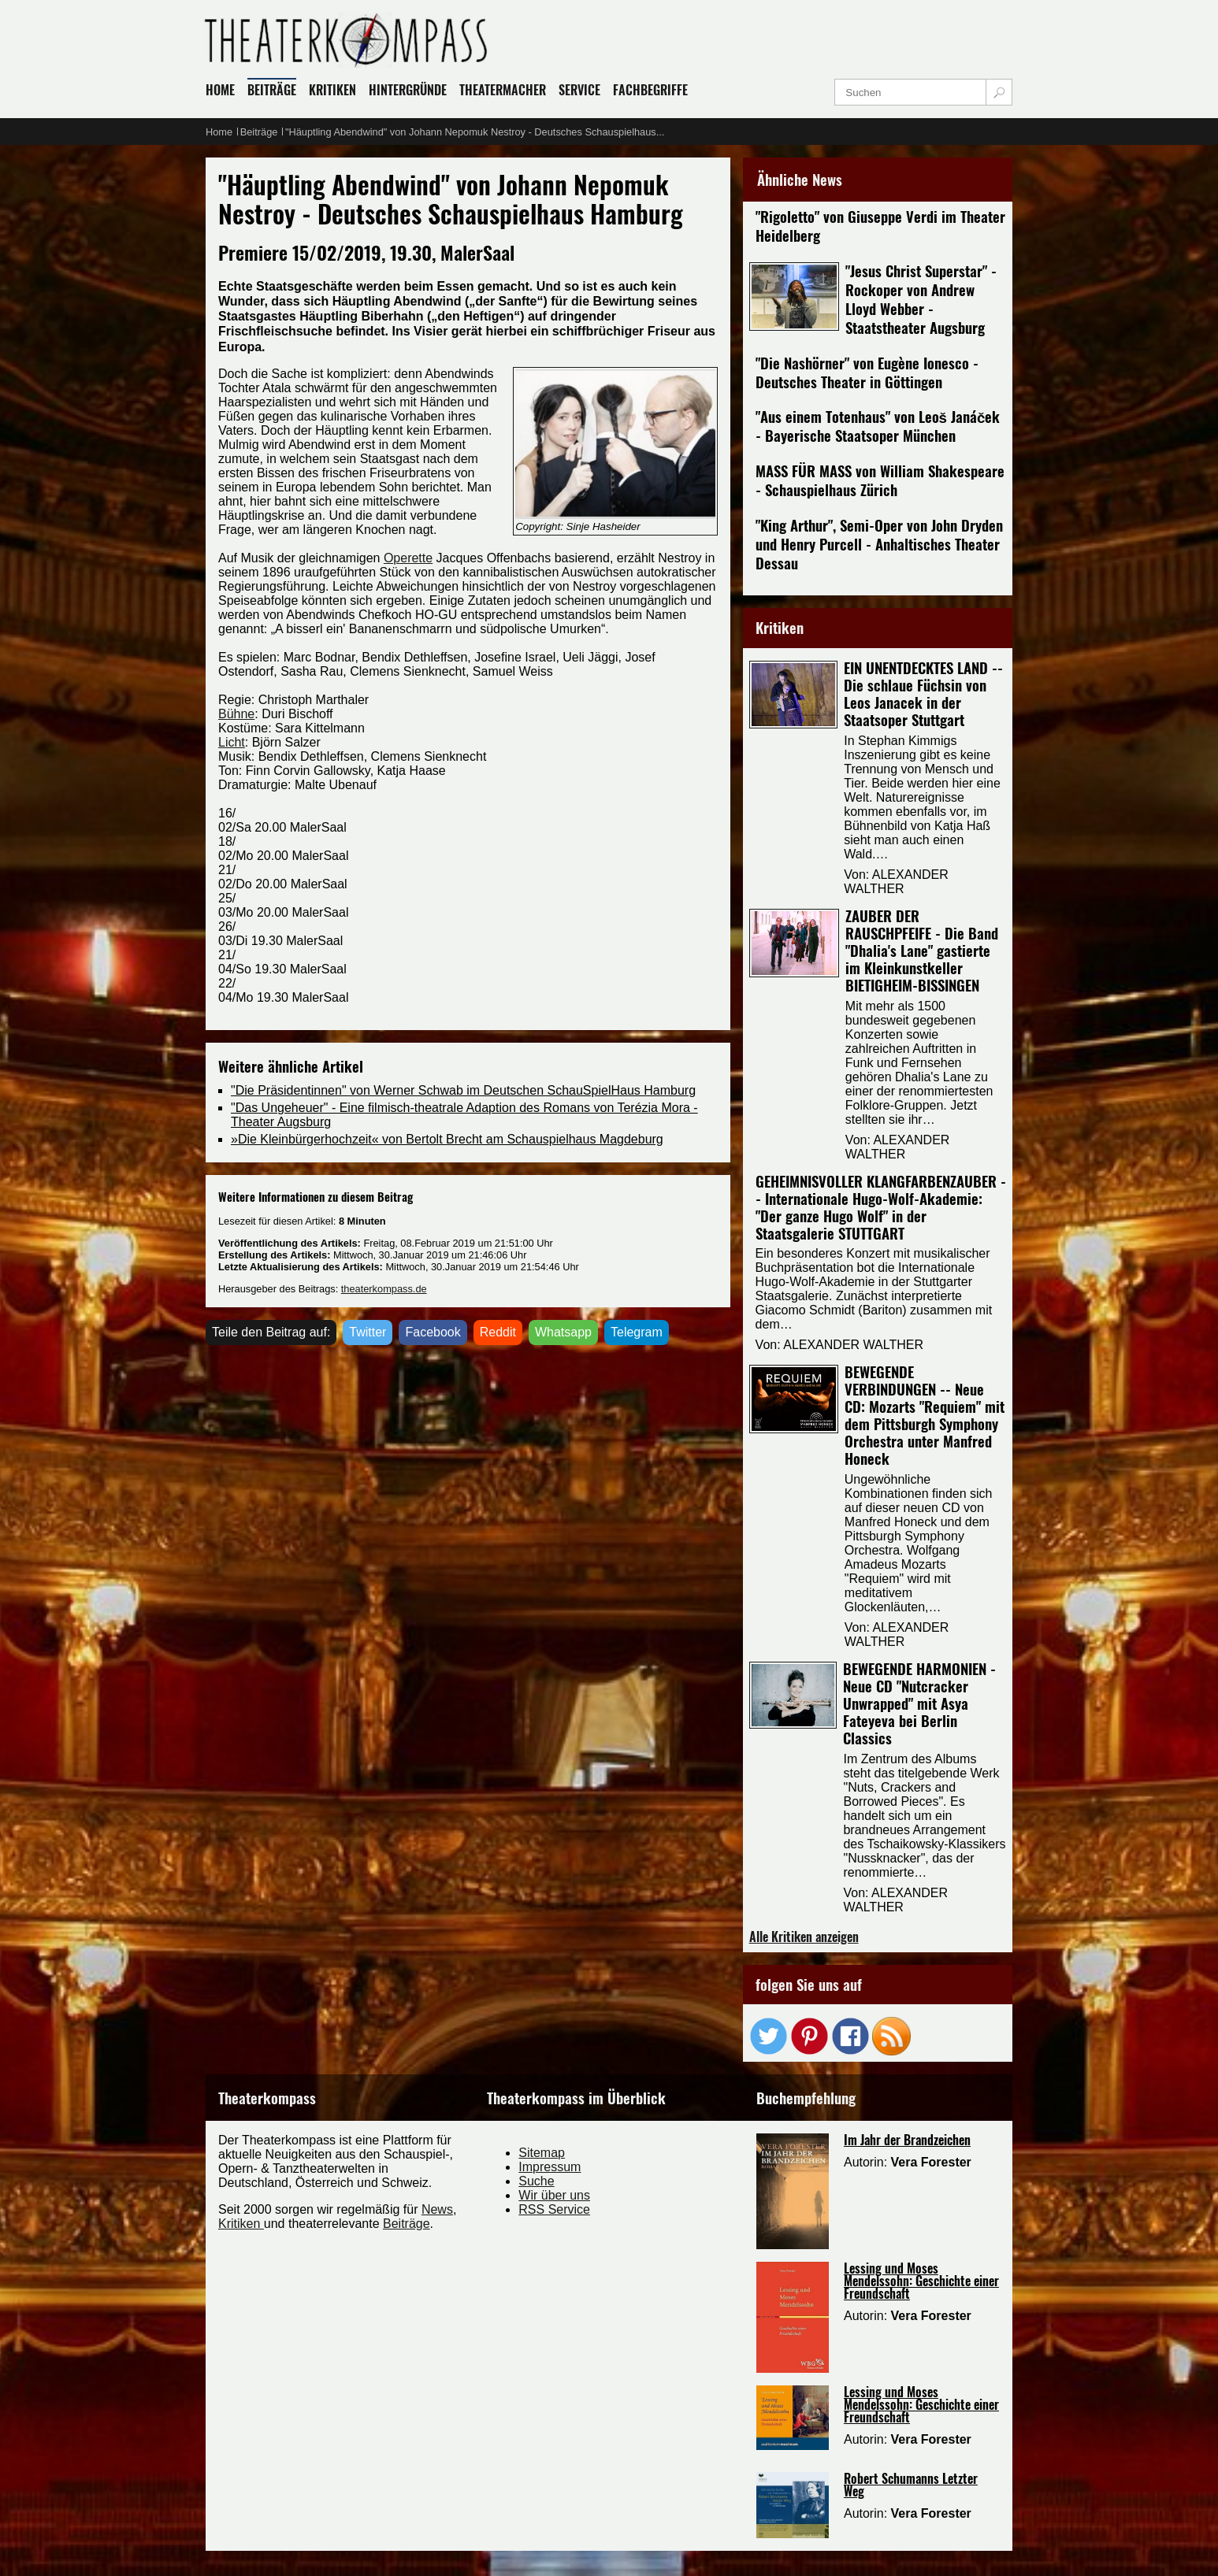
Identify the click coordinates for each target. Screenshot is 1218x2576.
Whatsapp (563, 1332)
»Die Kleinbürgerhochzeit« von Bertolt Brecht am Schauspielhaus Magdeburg (447, 1139)
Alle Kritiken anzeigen (804, 1936)
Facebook (432, 1332)
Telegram (637, 1332)
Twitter (367, 1332)
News (437, 2209)
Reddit (498, 1332)
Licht (231, 742)
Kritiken (241, 2223)
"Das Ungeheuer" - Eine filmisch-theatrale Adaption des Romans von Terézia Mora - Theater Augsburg (464, 1115)
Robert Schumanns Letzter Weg (911, 2484)
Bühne (236, 714)
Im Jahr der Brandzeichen (907, 2139)
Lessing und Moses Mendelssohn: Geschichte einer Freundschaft (921, 2281)
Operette (408, 558)
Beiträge (406, 2223)
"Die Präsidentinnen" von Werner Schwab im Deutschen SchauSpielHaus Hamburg (463, 1090)
